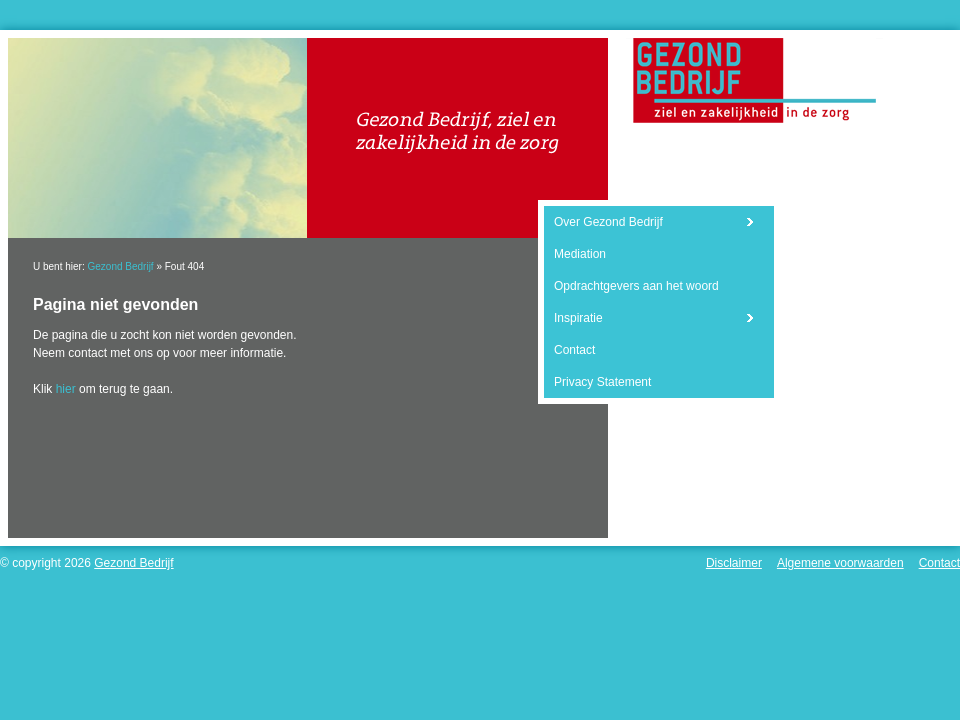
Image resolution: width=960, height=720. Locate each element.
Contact (574, 350)
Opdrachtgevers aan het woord (636, 286)
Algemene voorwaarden (840, 563)
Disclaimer (734, 563)
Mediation (580, 254)
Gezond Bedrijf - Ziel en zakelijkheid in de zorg (754, 80)
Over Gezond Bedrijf (608, 222)
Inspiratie (578, 318)
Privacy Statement (602, 382)
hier (66, 389)
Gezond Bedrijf (120, 266)
